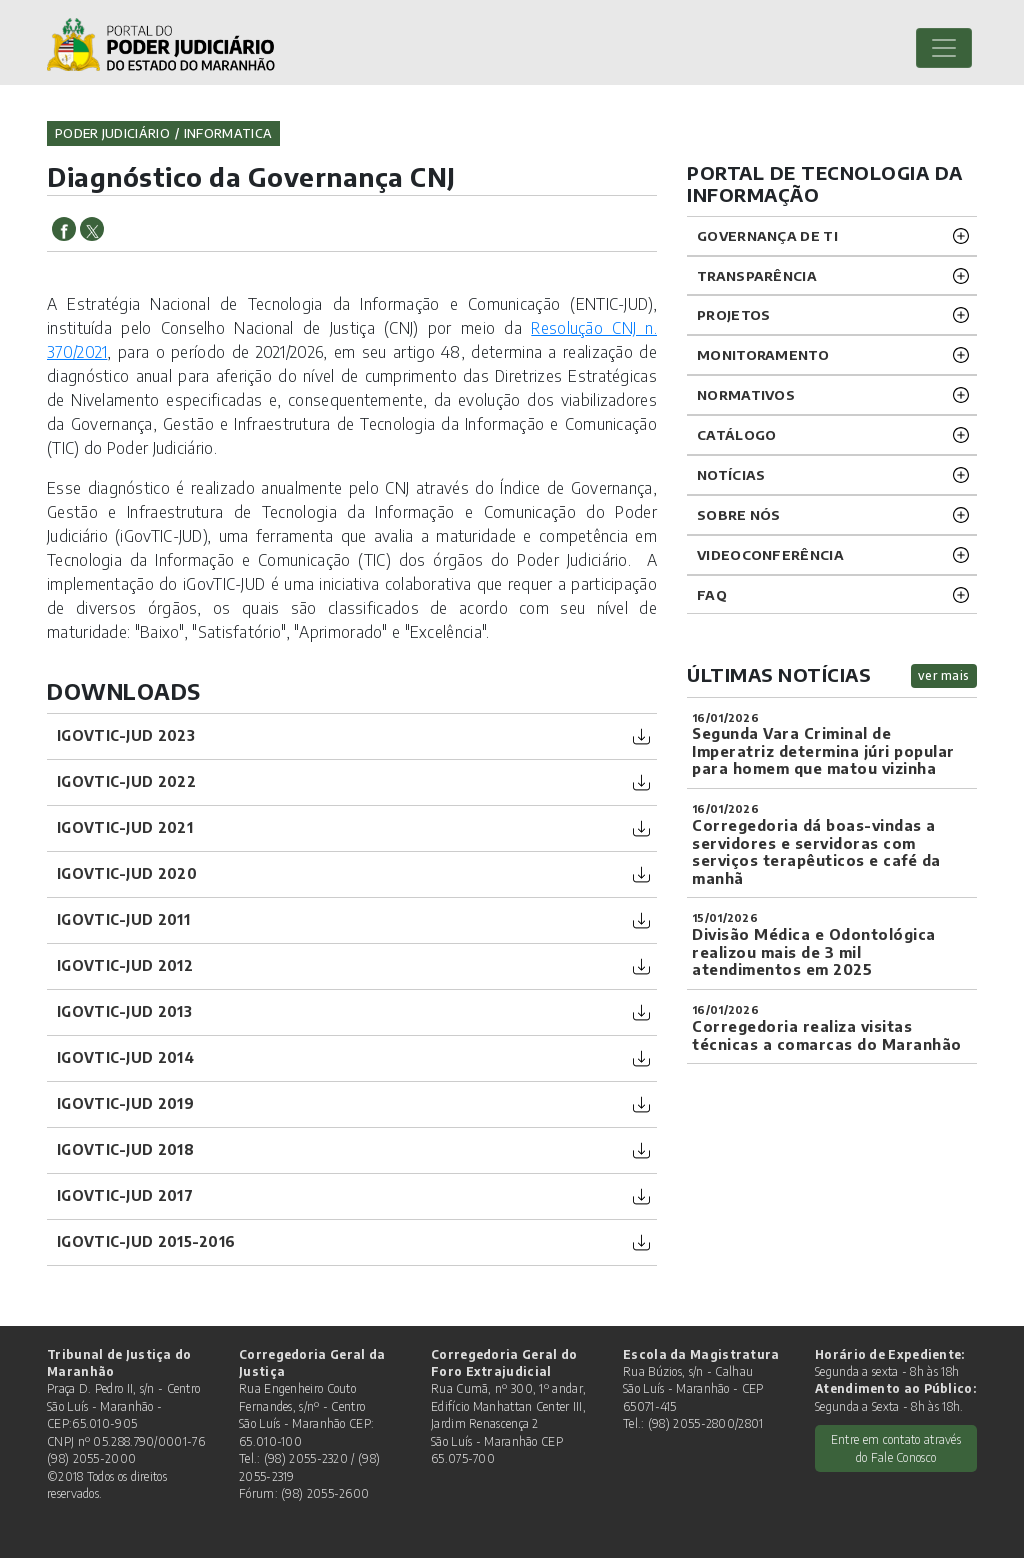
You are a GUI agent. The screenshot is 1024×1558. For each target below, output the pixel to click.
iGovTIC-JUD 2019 (125, 1103)
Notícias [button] (731, 474)
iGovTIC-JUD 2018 (125, 1149)
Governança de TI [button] (767, 235)
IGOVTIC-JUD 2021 (125, 827)
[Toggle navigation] (944, 48)
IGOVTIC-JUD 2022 (126, 781)
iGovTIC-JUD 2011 (123, 919)
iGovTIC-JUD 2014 (125, 1057)
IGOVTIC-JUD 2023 (126, 735)
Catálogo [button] (736, 434)
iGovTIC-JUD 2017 (125, 1195)
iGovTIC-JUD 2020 (127, 873)
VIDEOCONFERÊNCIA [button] (770, 554)
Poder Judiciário (112, 133)
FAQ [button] (712, 594)
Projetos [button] (733, 314)
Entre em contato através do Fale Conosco (896, 1448)
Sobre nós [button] (739, 514)
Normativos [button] (746, 394)
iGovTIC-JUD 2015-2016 (146, 1241)
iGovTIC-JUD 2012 (125, 965)
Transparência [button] (757, 275)
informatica (228, 133)
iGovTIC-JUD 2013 (124, 1011)
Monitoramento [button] (763, 354)
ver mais (944, 675)
